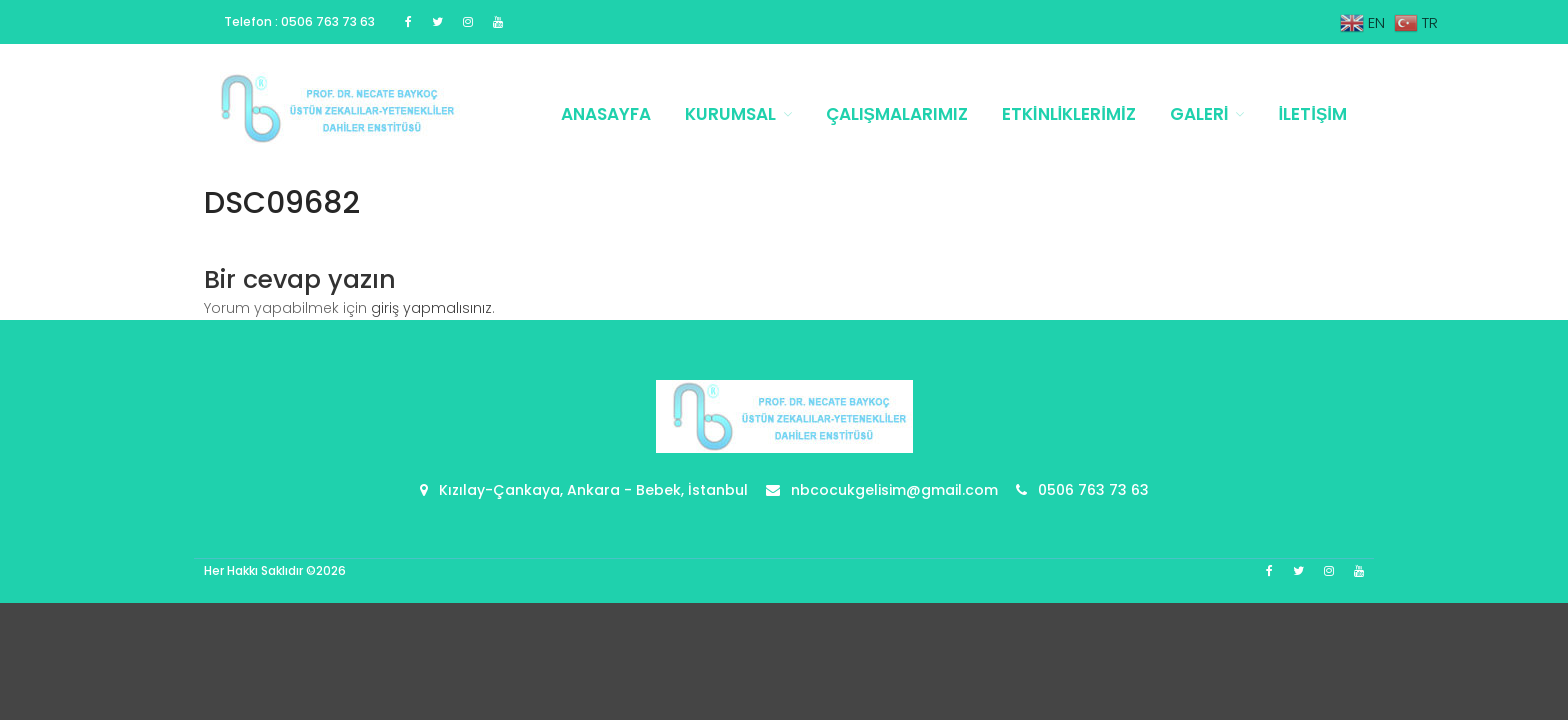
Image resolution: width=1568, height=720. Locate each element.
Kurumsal (730, 114)
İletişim (1312, 114)
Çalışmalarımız (897, 114)
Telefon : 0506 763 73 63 (299, 21)
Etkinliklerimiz (1069, 114)
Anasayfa (606, 114)
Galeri (1199, 114)
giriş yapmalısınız (431, 308)
